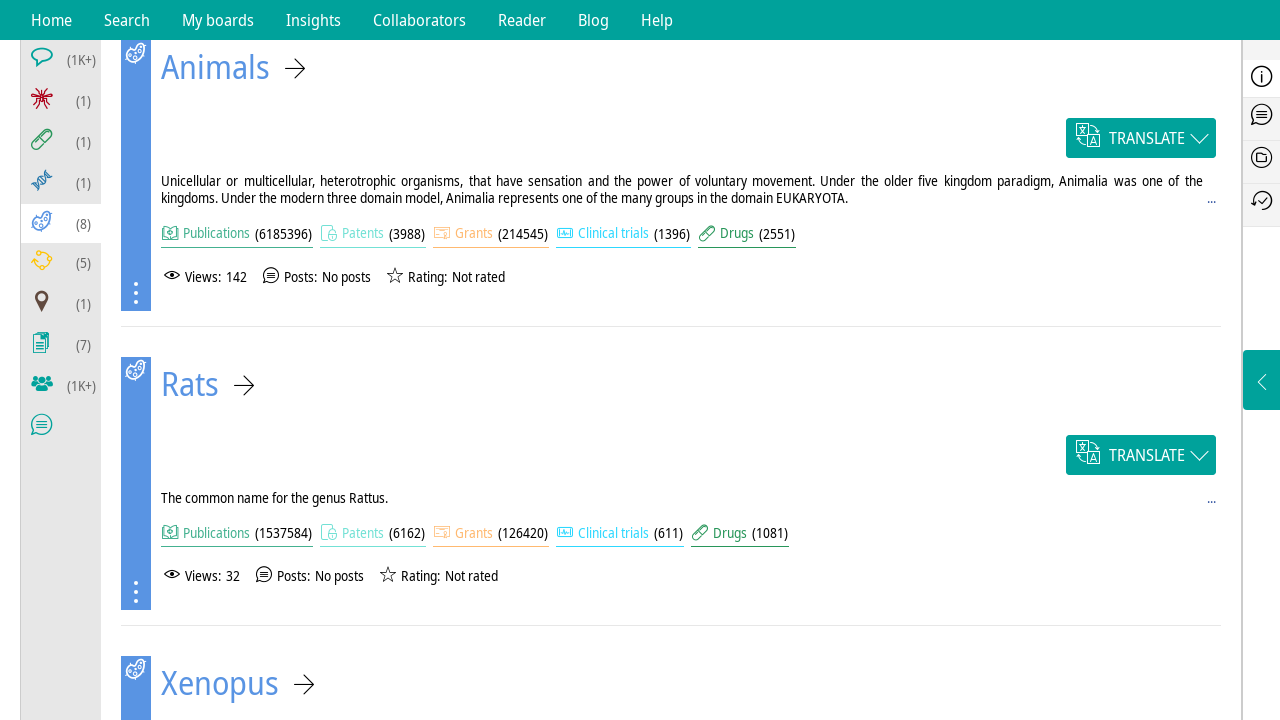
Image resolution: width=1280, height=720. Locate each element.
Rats (190, 383)
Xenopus (220, 682)
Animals (215, 66)
